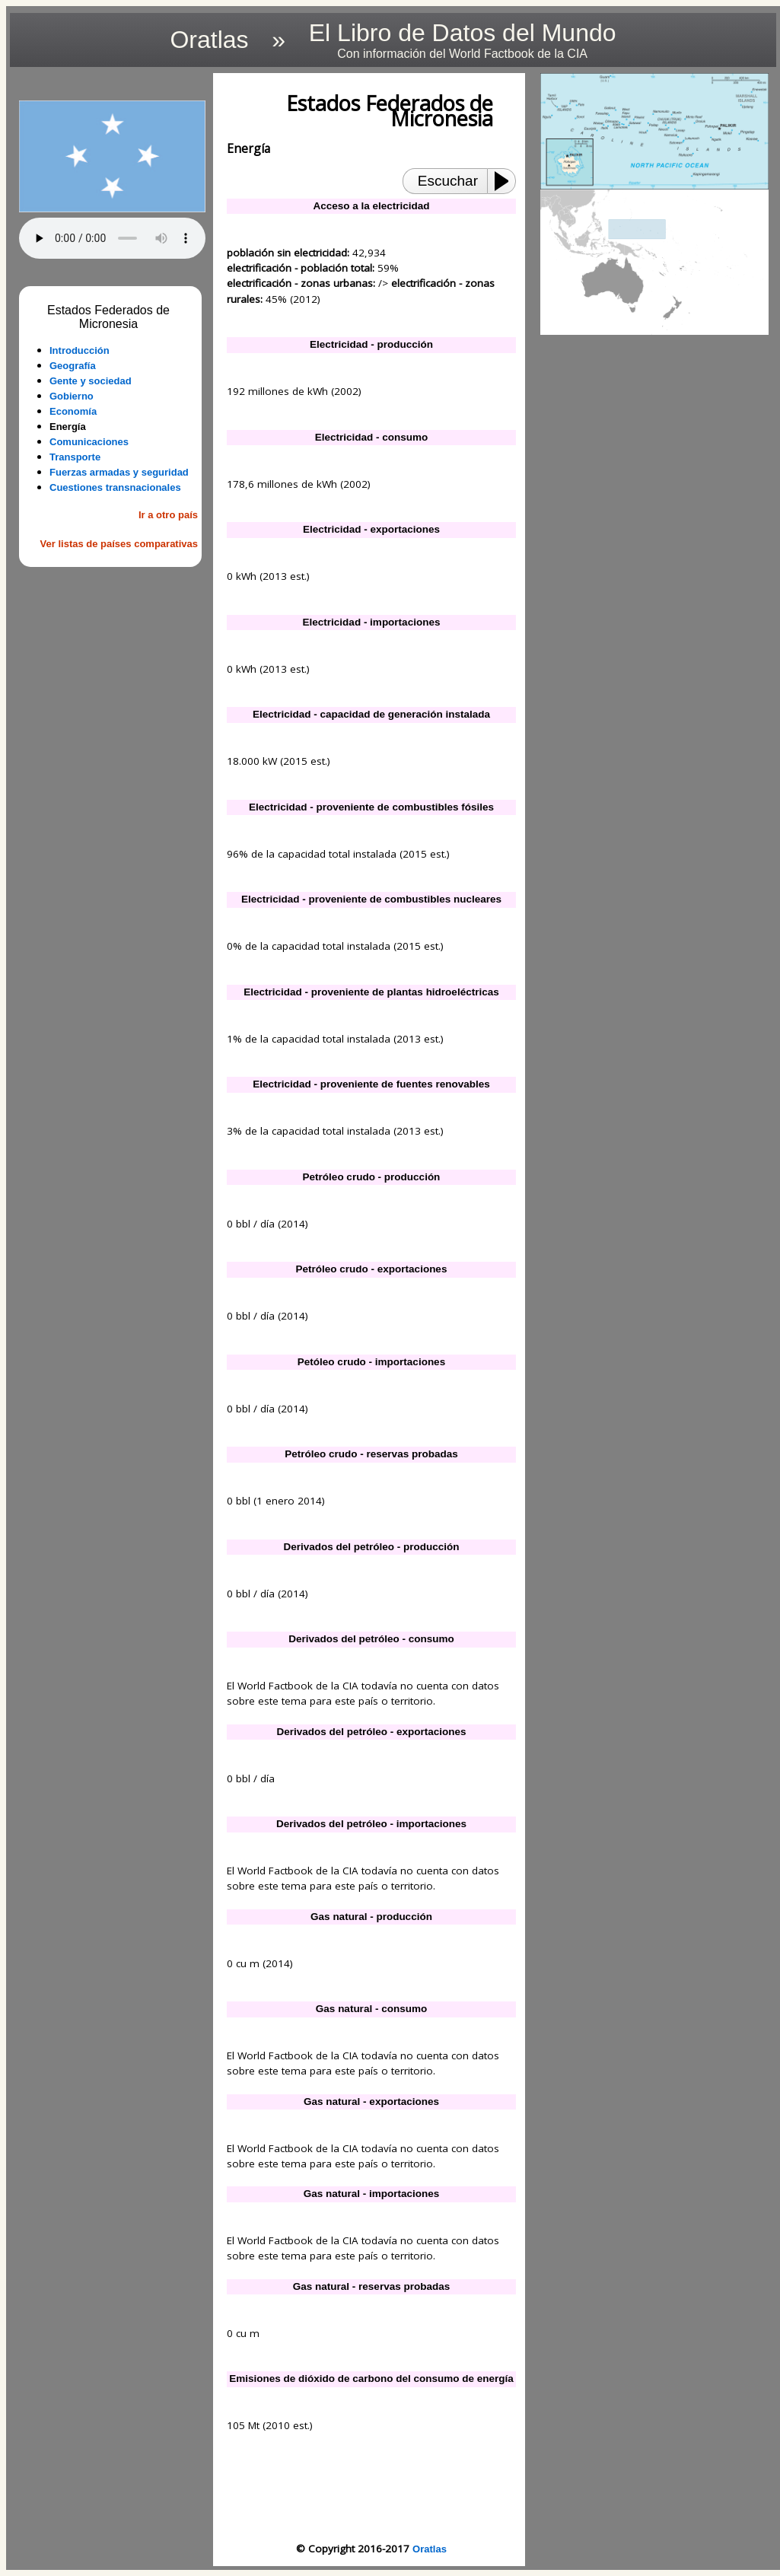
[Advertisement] (112, 657)
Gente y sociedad (90, 381)
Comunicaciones (89, 441)
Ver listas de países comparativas (119, 543)
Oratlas (429, 2549)
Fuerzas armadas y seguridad (119, 472)
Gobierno (71, 396)
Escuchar (448, 181)
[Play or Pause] (506, 181)
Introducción (79, 350)
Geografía (72, 365)
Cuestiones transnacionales (115, 487)
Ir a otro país (168, 515)
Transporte (74, 457)
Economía (73, 411)
